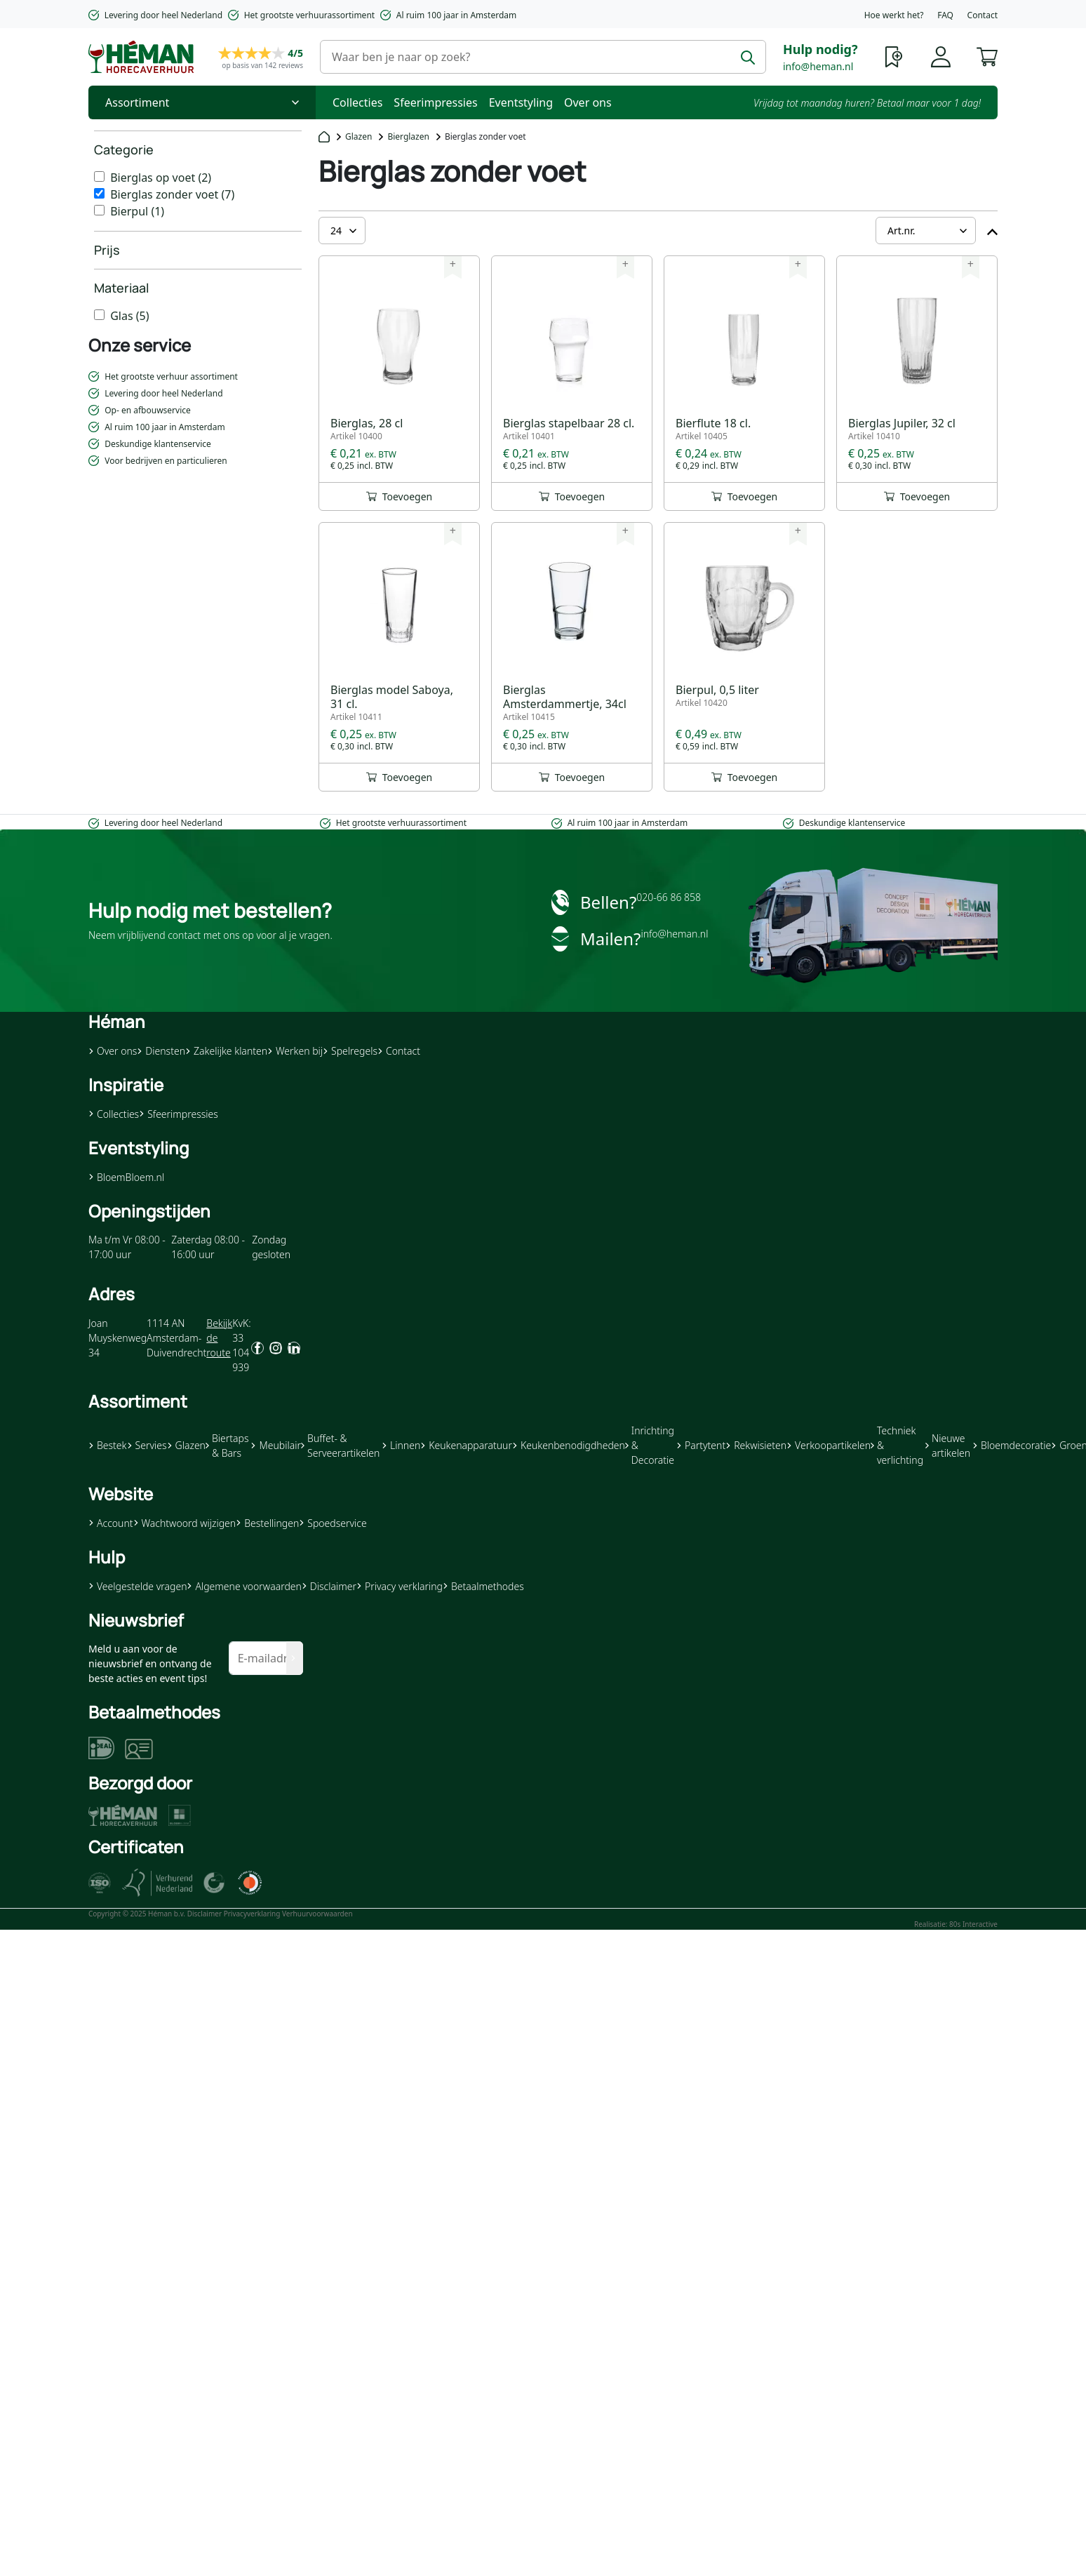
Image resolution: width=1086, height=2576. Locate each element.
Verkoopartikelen (828, 1445)
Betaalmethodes (483, 1586)
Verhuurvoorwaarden (317, 1913)
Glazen (358, 136)
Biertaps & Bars (227, 1446)
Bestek (107, 1445)
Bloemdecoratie (1011, 1445)
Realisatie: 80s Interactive (956, 1924)
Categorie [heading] (124, 149)
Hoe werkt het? (894, 15)
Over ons (588, 102)
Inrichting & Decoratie (649, 1445)
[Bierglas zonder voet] (99, 193)
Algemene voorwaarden (244, 1586)
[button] (987, 55)
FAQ (945, 15)
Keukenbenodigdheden (568, 1445)
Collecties (357, 102)
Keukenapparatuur (466, 1445)
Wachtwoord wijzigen (184, 1523)
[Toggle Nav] (202, 102)
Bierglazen (408, 136)
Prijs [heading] (107, 249)
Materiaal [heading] (121, 287)
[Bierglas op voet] (99, 176)
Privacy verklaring (399, 1586)
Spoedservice (332, 1523)
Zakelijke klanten (226, 1050)
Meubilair (275, 1445)
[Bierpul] (99, 210)
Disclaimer (329, 1586)
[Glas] (99, 314)
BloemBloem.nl (126, 1177)
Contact (982, 15)
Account (110, 1523)
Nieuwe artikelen (947, 1446)
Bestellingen (267, 1523)
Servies (147, 1445)
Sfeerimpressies (435, 102)
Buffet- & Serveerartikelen (340, 1446)
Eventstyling (521, 102)
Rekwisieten (755, 1445)
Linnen (401, 1445)
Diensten (161, 1050)
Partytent (700, 1445)
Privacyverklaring (252, 1913)
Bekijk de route (219, 1337)
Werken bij (295, 1050)
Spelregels (350, 1050)
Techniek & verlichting (897, 1445)
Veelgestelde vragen (137, 1586)
